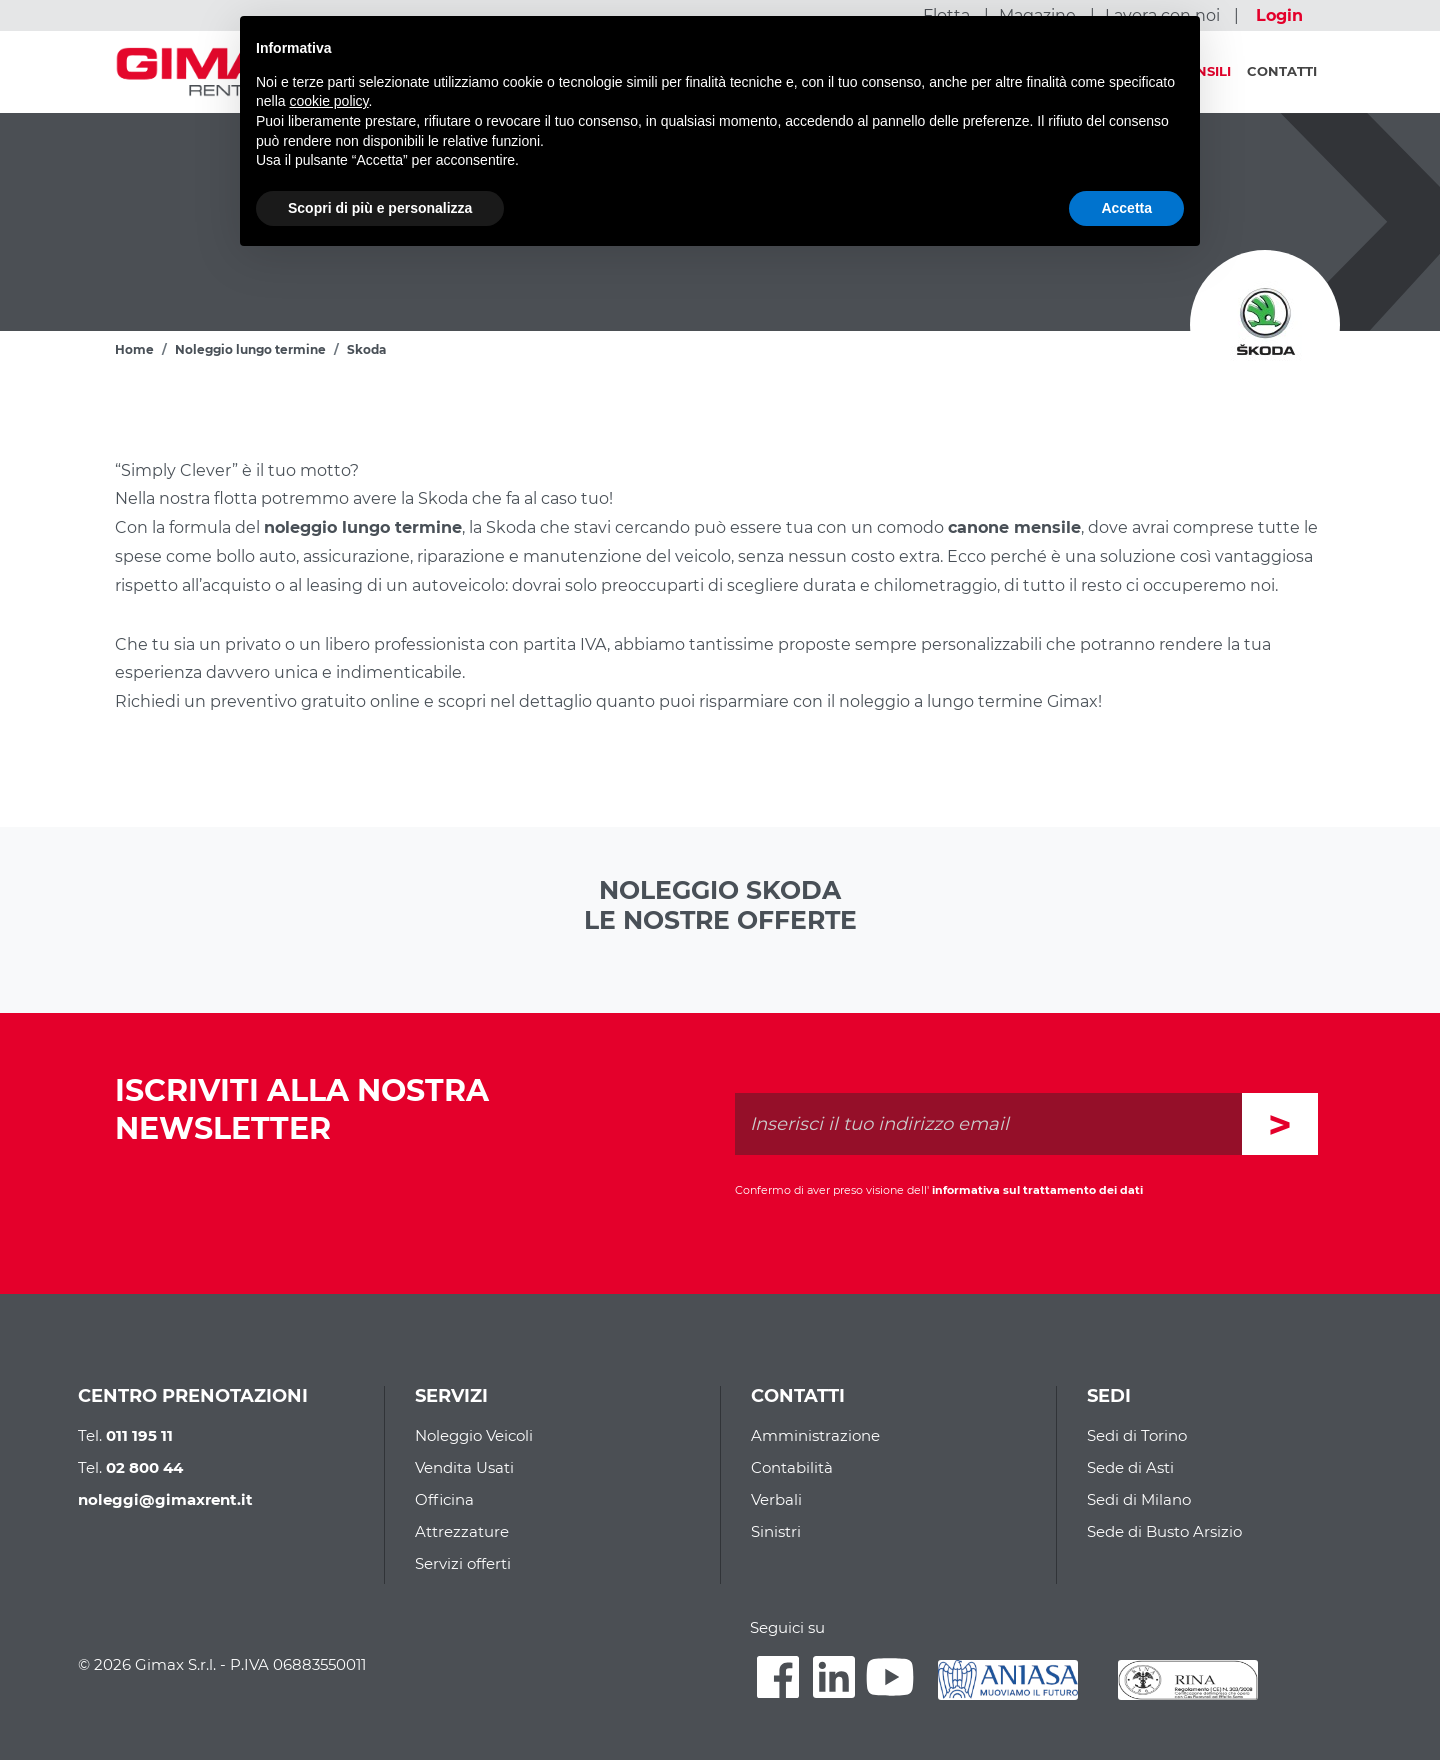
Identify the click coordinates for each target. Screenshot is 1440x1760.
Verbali (776, 1499)
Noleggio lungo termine (250, 349)
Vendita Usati (464, 1467)
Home (134, 349)
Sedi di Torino (1137, 1435)
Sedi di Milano (1139, 1499)
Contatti (1282, 71)
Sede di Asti (1130, 1467)
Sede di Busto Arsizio (1164, 1531)
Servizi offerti (463, 1563)
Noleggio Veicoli (474, 1435)
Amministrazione (815, 1435)
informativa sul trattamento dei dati (1037, 1190)
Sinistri (776, 1531)
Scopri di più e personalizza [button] (380, 208)
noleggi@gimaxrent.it (165, 1499)
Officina (444, 1499)
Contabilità (792, 1467)
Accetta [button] (1126, 208)
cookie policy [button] (328, 101)
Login (1279, 15)
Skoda (366, 349)
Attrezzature (462, 1531)
